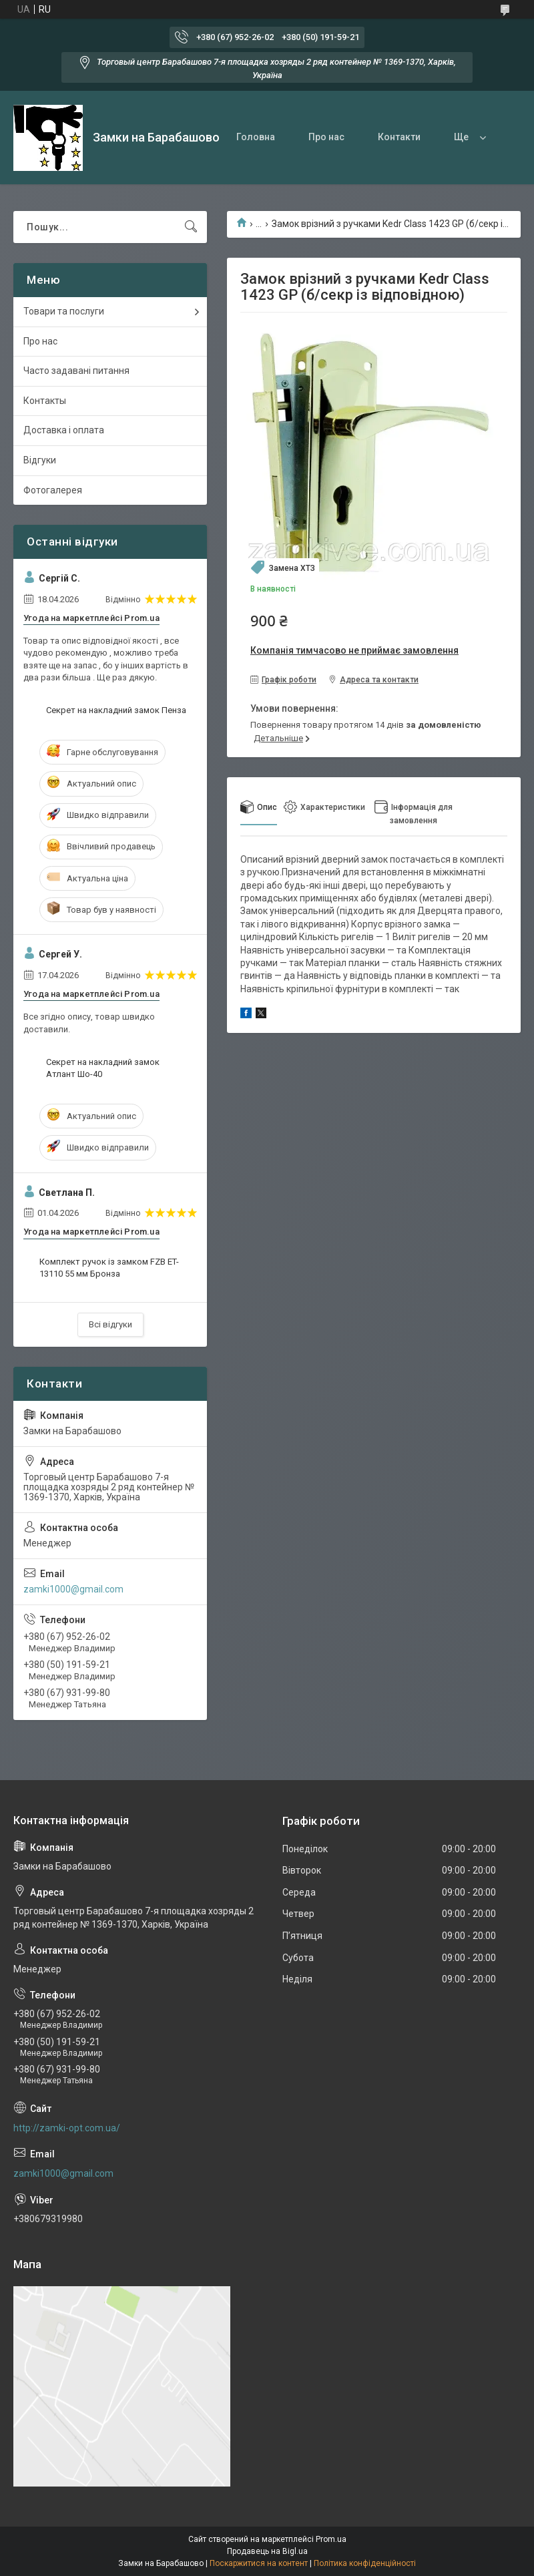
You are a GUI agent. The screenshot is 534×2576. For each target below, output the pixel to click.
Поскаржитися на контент (259, 2563)
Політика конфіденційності (365, 2563)
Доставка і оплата (63, 430)
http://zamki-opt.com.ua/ (66, 2128)
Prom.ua (331, 2539)
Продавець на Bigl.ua (267, 2551)
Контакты (44, 400)
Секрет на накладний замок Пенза (116, 710)
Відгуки (39, 460)
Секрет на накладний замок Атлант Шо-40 (103, 1068)
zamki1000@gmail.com (73, 1589)
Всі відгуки (110, 1324)
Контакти (399, 137)
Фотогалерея (52, 490)
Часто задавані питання (76, 370)
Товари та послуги (63, 311)
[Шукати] (191, 227)
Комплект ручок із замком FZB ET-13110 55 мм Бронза (109, 1268)
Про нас (326, 137)
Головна (255, 137)
